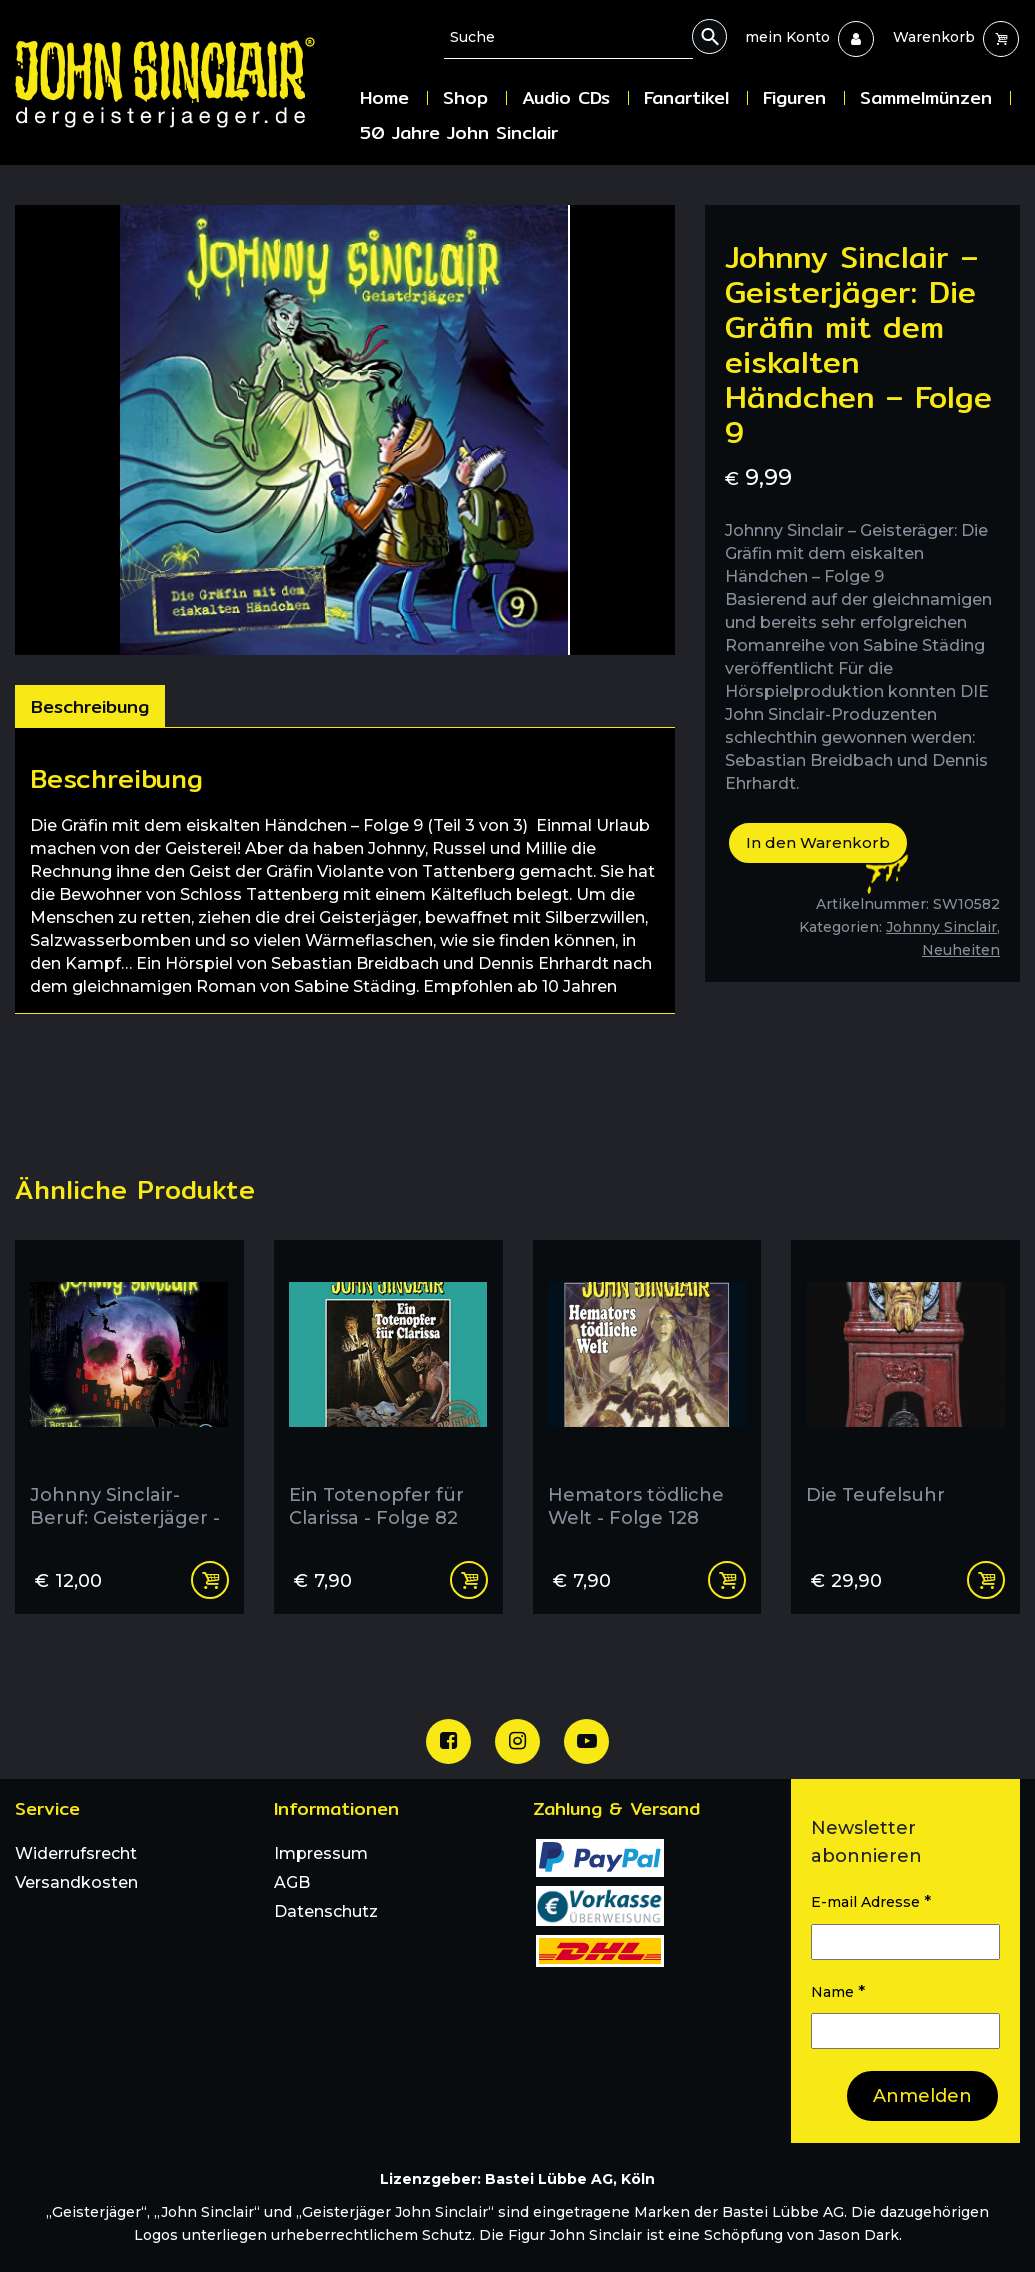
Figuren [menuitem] (794, 97)
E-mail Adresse (871, 1901)
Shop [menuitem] (465, 97)
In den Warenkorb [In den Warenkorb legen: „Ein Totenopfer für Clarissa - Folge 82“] (469, 1580)
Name (838, 1991)
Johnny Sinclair (941, 927)
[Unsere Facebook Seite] (448, 1741)
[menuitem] (787, 37)
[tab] (90, 706)
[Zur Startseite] (180, 82)
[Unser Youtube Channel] (586, 1741)
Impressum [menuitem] (321, 1853)
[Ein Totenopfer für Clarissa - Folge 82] (388, 1392)
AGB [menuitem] (292, 1882)
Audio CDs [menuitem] (566, 97)
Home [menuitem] (384, 97)
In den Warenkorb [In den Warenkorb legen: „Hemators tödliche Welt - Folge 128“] (727, 1580)
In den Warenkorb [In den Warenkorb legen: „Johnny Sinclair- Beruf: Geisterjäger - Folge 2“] (210, 1580)
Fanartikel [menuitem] (686, 97)
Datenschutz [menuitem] (326, 1911)
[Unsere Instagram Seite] (517, 1741)
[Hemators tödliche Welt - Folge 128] (647, 1392)
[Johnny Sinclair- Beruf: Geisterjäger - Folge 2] (129, 1392)
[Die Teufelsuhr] (905, 1392)
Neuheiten (961, 950)
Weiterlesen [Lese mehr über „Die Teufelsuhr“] (986, 1580)
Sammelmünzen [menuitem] (926, 97)
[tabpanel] (345, 870)
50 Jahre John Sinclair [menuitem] (459, 132)
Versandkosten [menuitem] (76, 1882)
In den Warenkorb (818, 842)
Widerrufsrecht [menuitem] (76, 1853)
